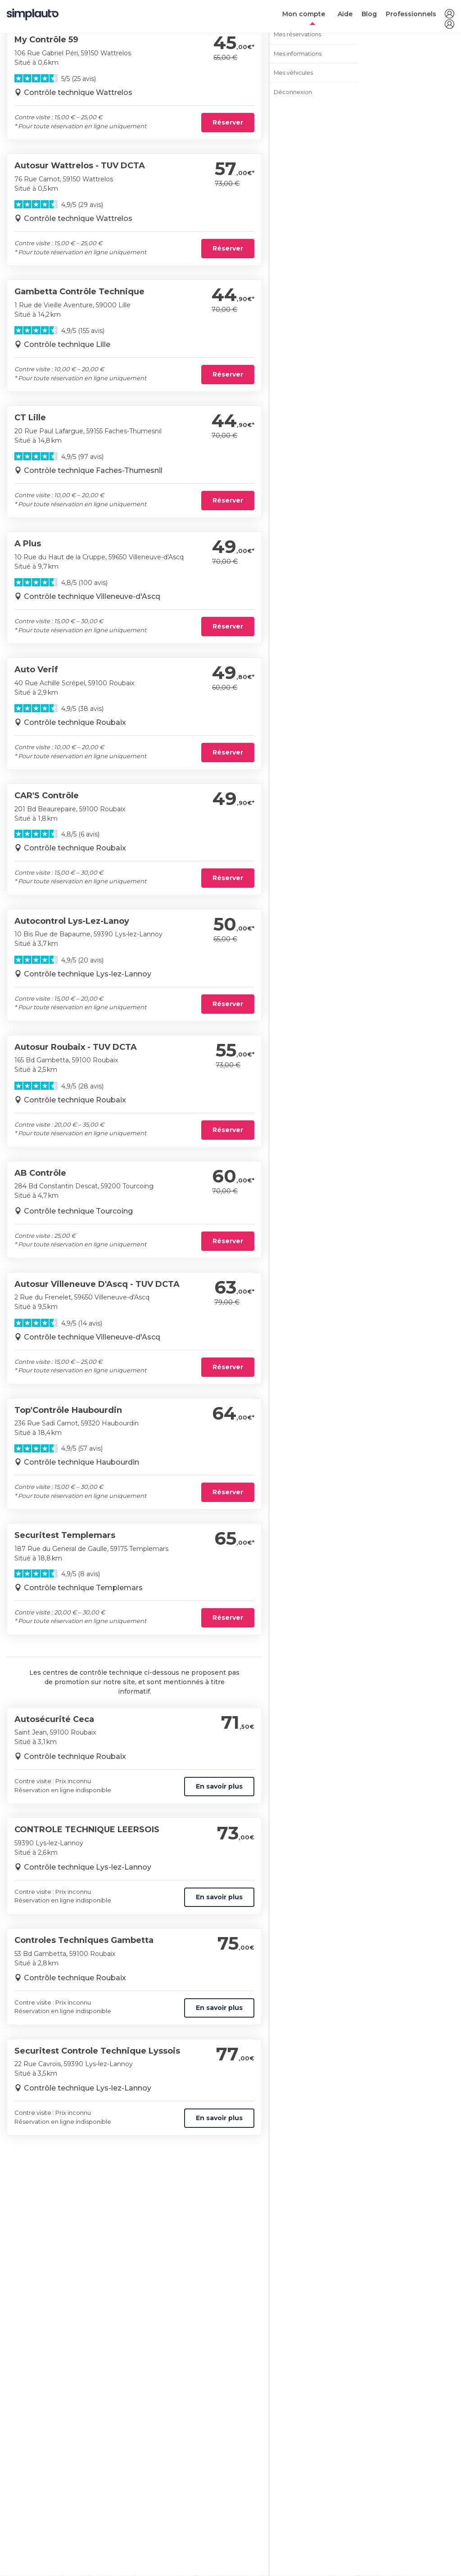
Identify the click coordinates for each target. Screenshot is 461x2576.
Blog (369, 14)
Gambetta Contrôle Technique (79, 292)
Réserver (227, 122)
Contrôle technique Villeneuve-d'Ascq (92, 596)
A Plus (27, 543)
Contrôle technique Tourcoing (78, 1211)
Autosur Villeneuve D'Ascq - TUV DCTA (97, 1284)
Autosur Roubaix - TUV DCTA (75, 1047)
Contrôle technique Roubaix (75, 722)
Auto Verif (36, 669)
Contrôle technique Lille (67, 344)
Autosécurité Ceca (54, 1719)
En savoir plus (219, 1786)
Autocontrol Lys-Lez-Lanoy (71, 921)
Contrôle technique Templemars (83, 1587)
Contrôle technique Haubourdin (81, 1462)
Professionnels (411, 14)
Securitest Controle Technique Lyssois (97, 2051)
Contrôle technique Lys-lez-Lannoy (87, 974)
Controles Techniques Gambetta (84, 1940)
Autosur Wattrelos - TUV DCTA (79, 166)
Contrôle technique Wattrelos (78, 92)
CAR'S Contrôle (46, 795)
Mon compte (303, 14)
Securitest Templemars (64, 1535)
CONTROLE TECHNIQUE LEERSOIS (86, 1829)
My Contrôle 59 (46, 40)
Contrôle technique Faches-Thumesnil (93, 470)
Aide (345, 14)
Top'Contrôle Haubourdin (68, 1410)
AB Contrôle (40, 1173)
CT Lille (30, 418)
